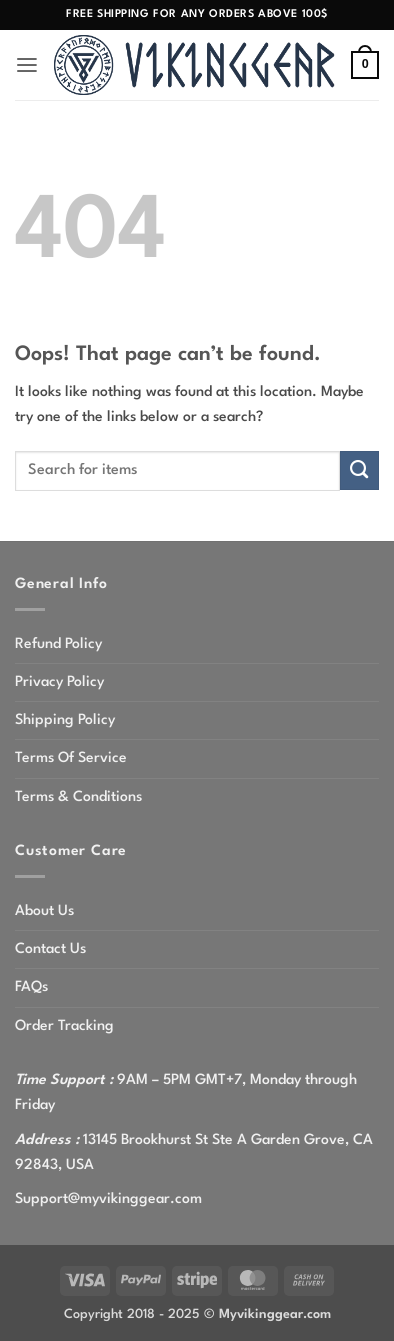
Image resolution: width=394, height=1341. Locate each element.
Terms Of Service (71, 758)
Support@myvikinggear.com (108, 1199)
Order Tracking (64, 1026)
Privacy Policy (59, 682)
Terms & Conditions (78, 797)
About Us (44, 911)
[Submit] (359, 470)
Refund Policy (58, 644)
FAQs (31, 987)
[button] (27, 65)
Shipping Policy (65, 720)
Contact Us (50, 949)
